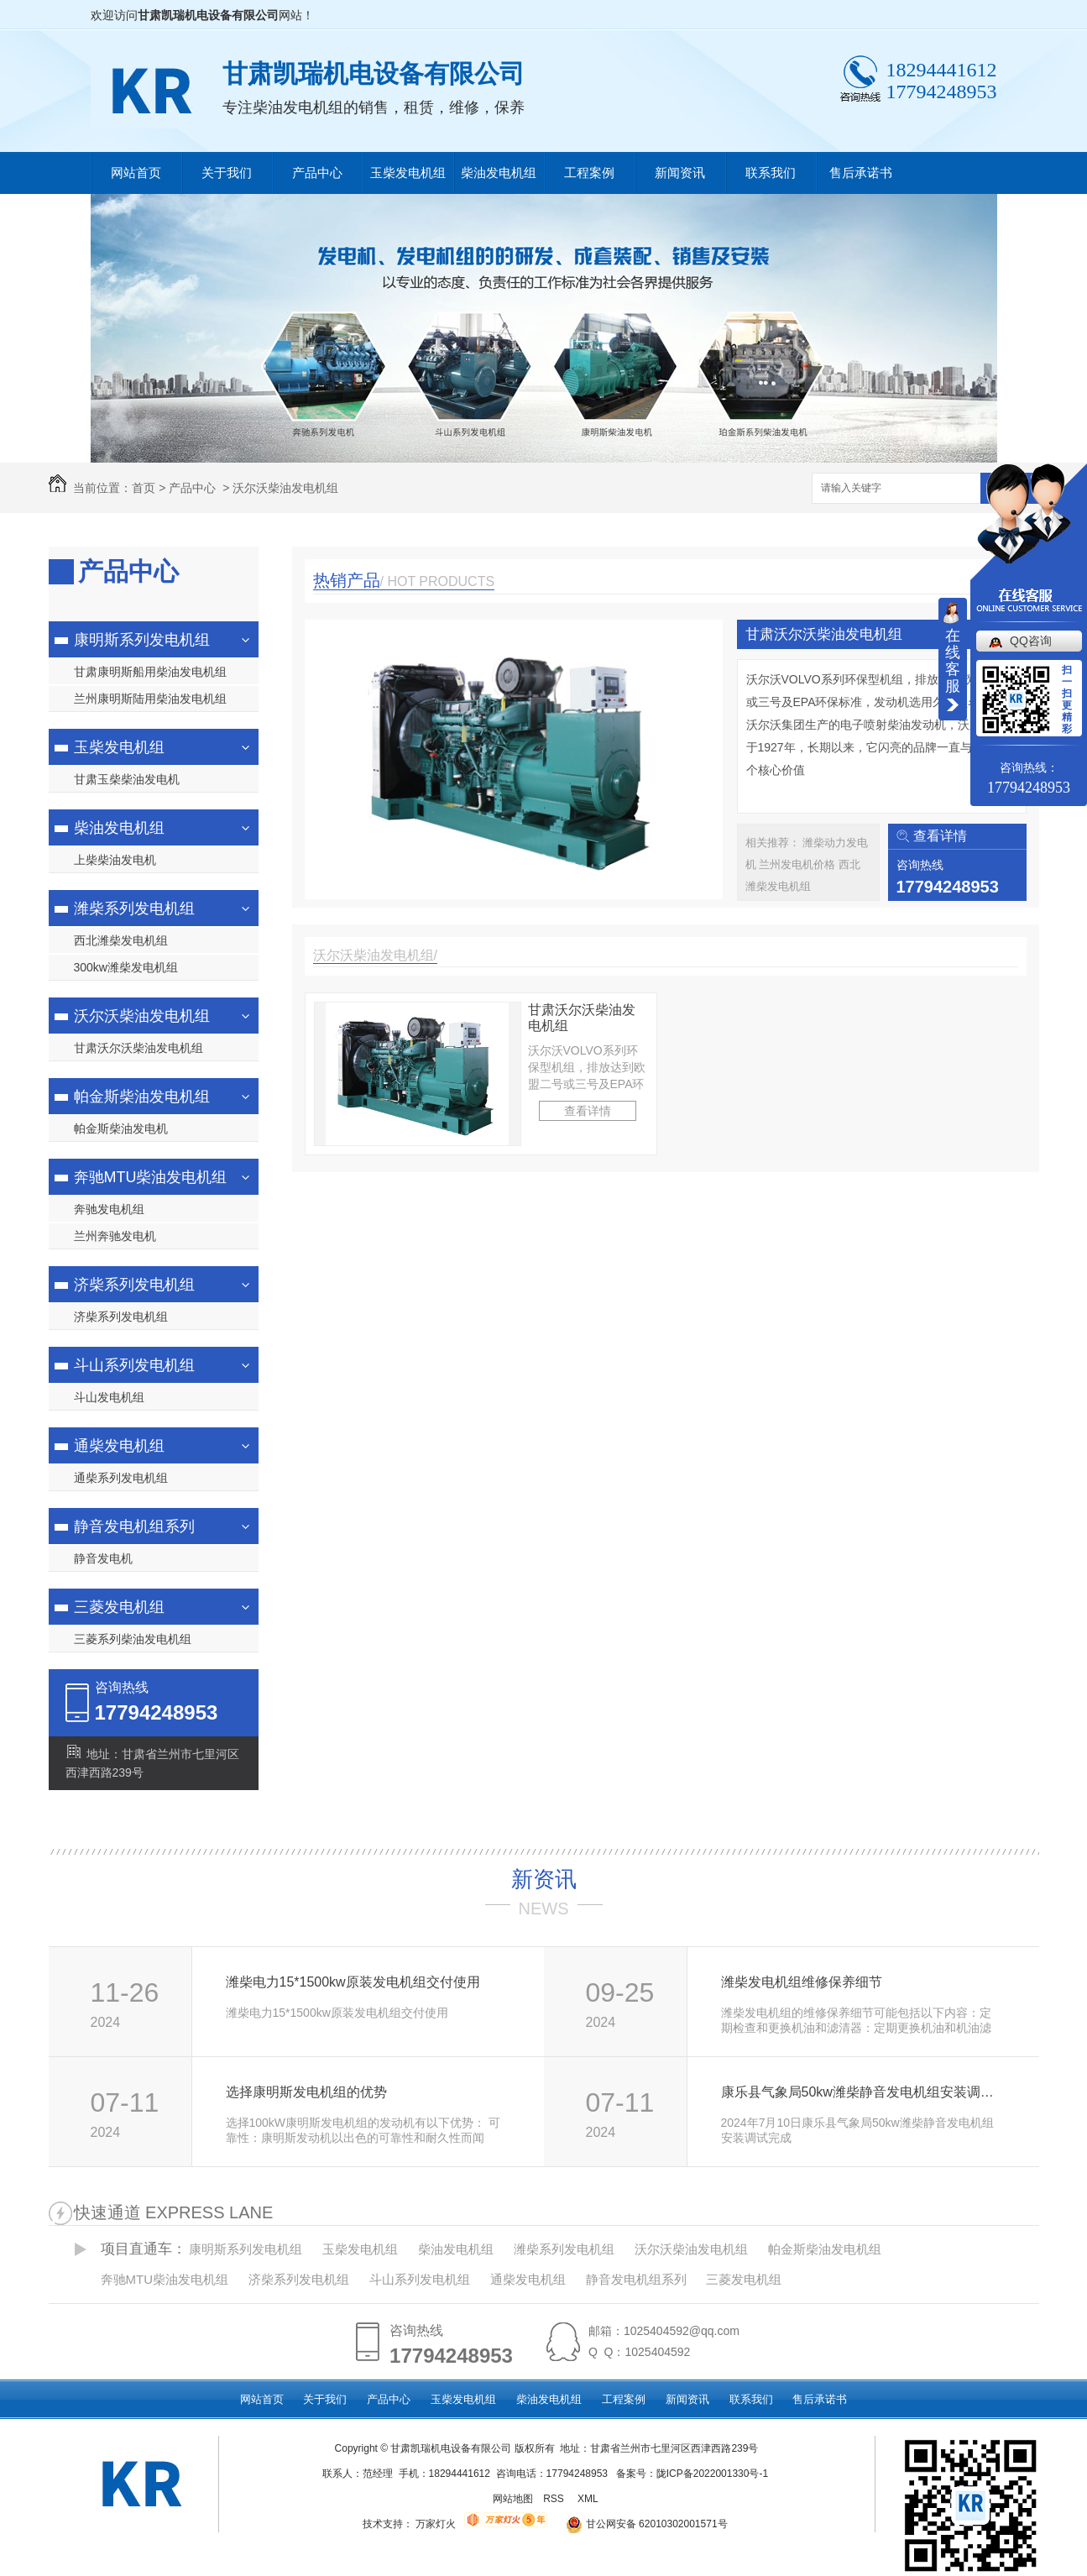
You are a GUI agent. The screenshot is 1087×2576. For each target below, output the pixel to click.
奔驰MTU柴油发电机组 (150, 1177)
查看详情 (940, 836)
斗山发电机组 (109, 1397)
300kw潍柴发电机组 (126, 967)
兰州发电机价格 (799, 864)
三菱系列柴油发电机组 (132, 1639)
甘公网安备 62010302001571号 (641, 2524)
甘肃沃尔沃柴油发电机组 (138, 1048)
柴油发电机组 (498, 172)
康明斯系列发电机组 (142, 639)
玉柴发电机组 (408, 172)
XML (589, 2499)
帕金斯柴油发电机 (121, 1128)
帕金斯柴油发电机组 (142, 1096)
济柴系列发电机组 (134, 1284)
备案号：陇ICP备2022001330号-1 (692, 2473)
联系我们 (770, 172)
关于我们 (226, 172)
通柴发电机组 (119, 1445)
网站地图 (513, 2499)
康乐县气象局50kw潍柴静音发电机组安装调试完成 (861, 2092)
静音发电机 (103, 1558)
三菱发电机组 (119, 1607)
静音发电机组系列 (134, 1526)
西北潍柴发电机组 (121, 940)
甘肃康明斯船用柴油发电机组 (150, 671)
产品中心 (317, 172)
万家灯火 (435, 2524)
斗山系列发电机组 (134, 1365)
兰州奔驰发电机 (115, 1236)
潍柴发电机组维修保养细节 (801, 1982)
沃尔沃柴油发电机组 (285, 488)
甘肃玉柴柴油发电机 (127, 779)
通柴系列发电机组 (121, 1477)
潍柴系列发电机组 (134, 908)
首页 (143, 488)
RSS (555, 2499)
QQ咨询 (1031, 640)
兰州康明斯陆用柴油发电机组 (150, 698)
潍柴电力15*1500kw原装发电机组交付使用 (353, 1982)
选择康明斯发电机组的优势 (306, 2092)
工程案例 (589, 172)
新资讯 (544, 1879)
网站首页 (136, 172)
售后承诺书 (860, 172)
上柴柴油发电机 (115, 860)
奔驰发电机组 (109, 1209)
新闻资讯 (680, 172)
